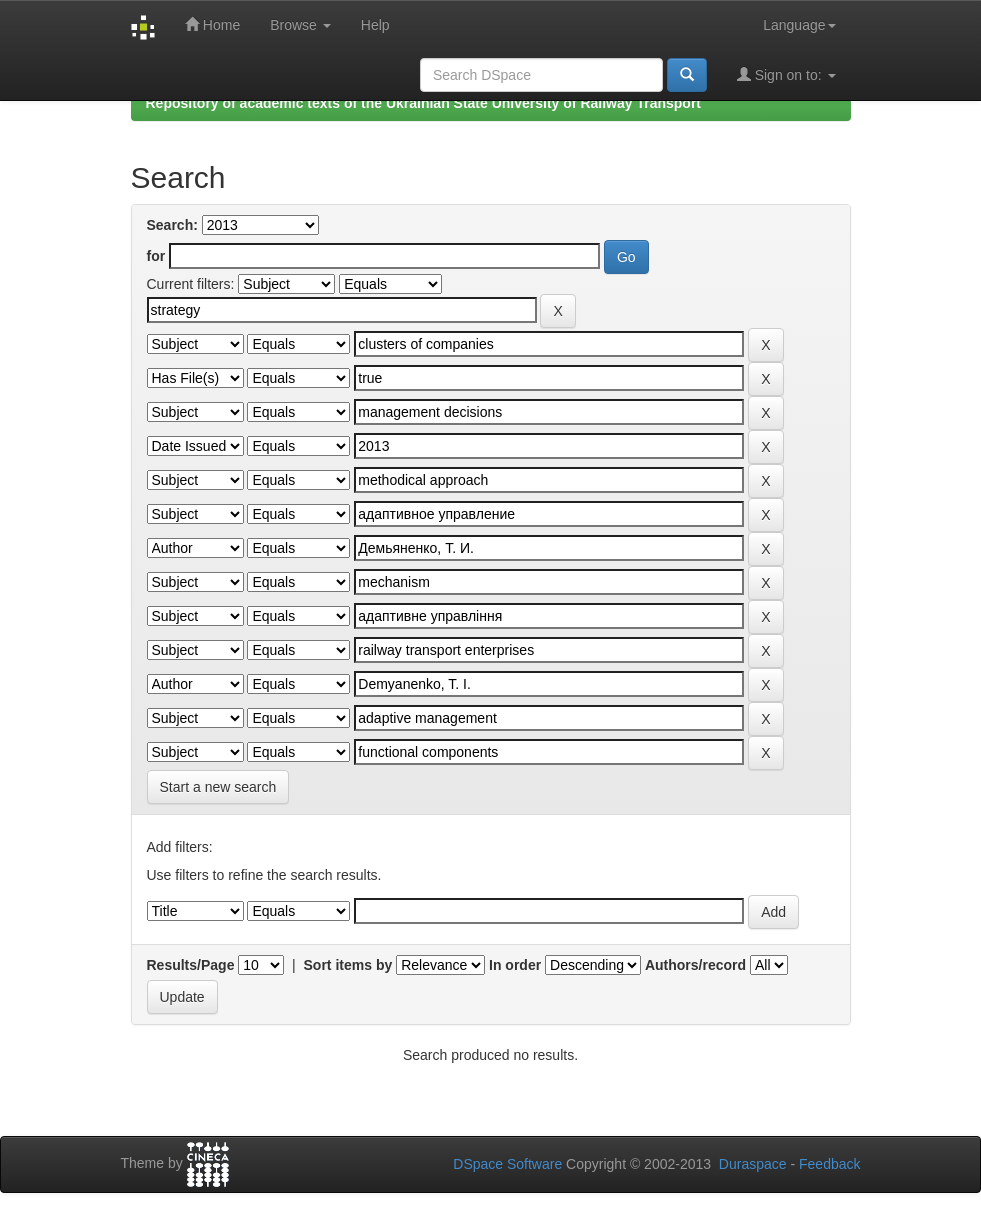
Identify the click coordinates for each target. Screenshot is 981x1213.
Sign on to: (786, 74)
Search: (172, 225)
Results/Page (191, 965)
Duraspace (753, 1164)
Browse (300, 25)
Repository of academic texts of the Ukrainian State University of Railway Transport (424, 103)
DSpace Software (507, 1164)
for (156, 256)
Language (799, 25)
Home (212, 24)
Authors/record (695, 965)
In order (515, 965)
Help (375, 25)
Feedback (829, 1164)
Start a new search (218, 787)
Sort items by (348, 965)
